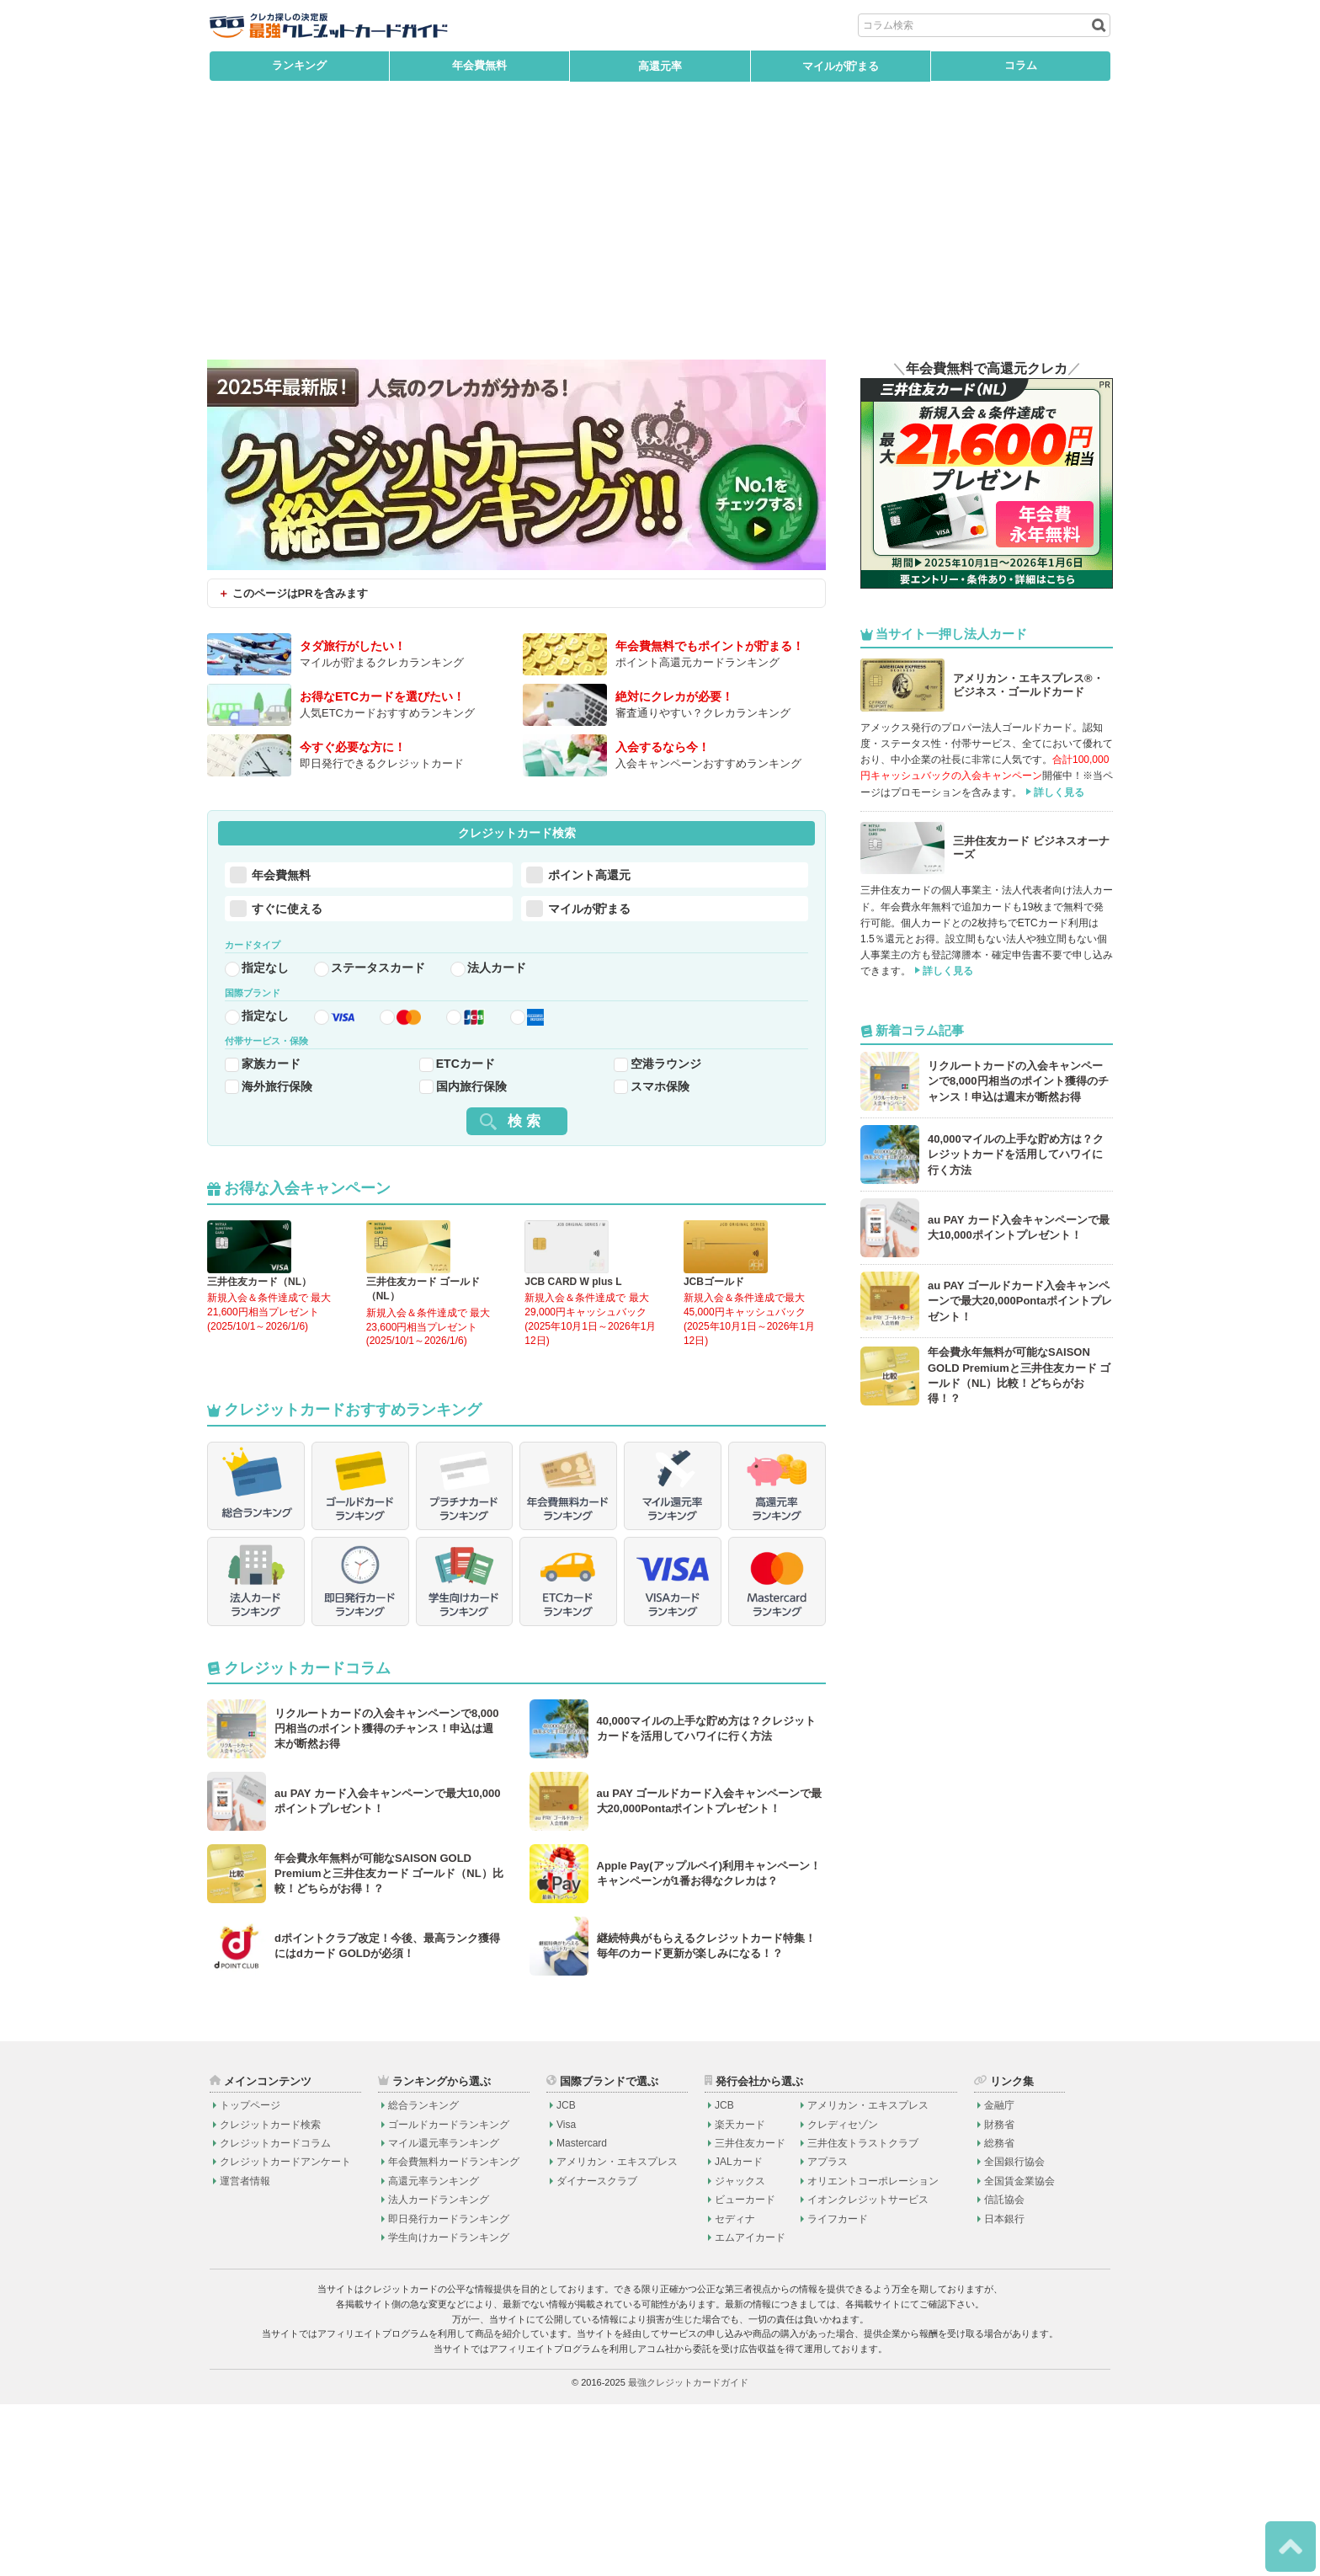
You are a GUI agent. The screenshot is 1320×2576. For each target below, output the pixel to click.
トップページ (250, 2276)
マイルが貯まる (840, 66)
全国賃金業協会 (1019, 2352)
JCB (566, 2276)
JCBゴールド (714, 1351)
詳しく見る (1059, 792)
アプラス (827, 2333)
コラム (1020, 66)
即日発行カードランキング (448, 2390)
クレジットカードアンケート (285, 2333)
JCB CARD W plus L (572, 1351)
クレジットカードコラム (275, 2314)
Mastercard (581, 2314)
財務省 (999, 2295)
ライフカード (837, 2390)
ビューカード (745, 2370)
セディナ (735, 2390)
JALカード (739, 2333)
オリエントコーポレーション (873, 2352)
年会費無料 (479, 66)
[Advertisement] (660, 233)
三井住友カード (750, 2314)
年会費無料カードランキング (453, 2333)
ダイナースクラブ (596, 2352)
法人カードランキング (438, 2370)
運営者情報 (245, 2352)
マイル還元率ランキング (443, 2314)
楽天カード (740, 2295)
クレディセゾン (842, 2295)
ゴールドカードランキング (448, 2295)
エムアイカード (750, 2408)
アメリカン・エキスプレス (617, 2333)
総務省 (999, 2314)
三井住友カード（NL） (259, 1351)
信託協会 (1004, 2370)
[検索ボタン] (1096, 25)
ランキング (299, 66)
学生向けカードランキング (448, 2408)
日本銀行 (1004, 2390)
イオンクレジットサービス (868, 2370)
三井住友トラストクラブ (862, 2314)
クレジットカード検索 (270, 2295)
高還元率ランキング (433, 2352)
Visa (566, 2295)
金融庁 (999, 2276)
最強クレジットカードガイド (688, 2554)
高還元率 (660, 66)
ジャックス (740, 2352)
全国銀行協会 (1014, 2333)
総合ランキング (423, 2276)
